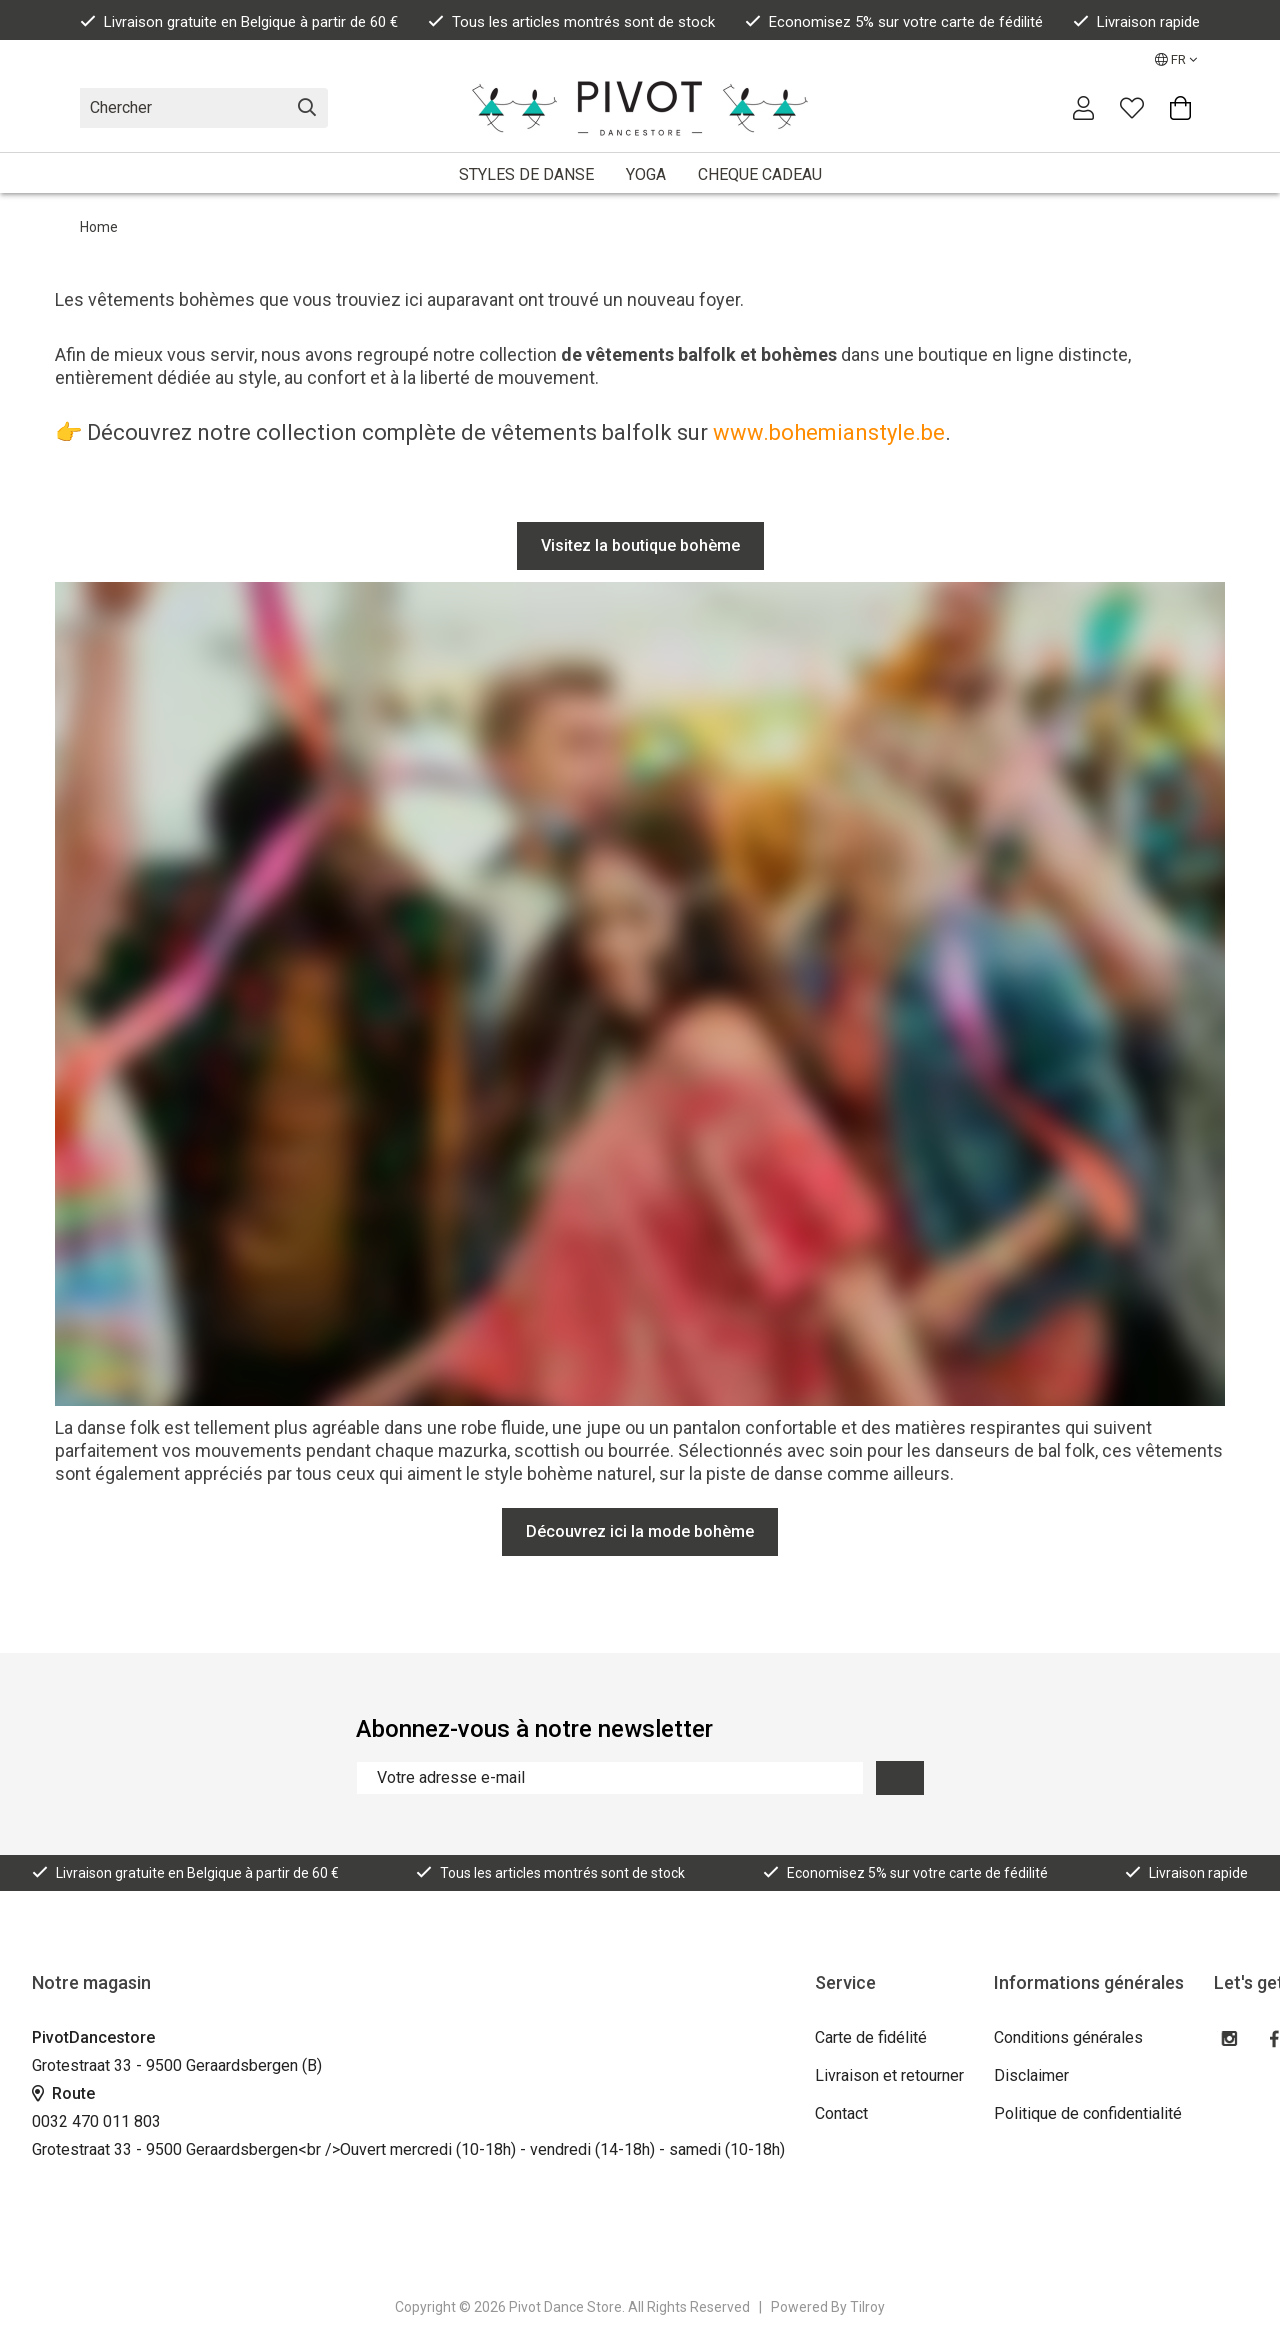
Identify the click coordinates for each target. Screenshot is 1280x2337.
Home (99, 227)
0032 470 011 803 (96, 2121)
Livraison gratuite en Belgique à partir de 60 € (239, 22)
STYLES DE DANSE (526, 174)
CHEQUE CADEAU (760, 174)
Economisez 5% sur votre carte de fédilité (894, 22)
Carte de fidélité (871, 2037)
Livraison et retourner (889, 2075)
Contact (841, 2113)
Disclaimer (1031, 2075)
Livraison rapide (1136, 22)
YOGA (646, 174)
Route (63, 2093)
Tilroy (867, 2307)
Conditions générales (1068, 2037)
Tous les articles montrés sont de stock (571, 22)
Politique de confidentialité (1088, 2113)
